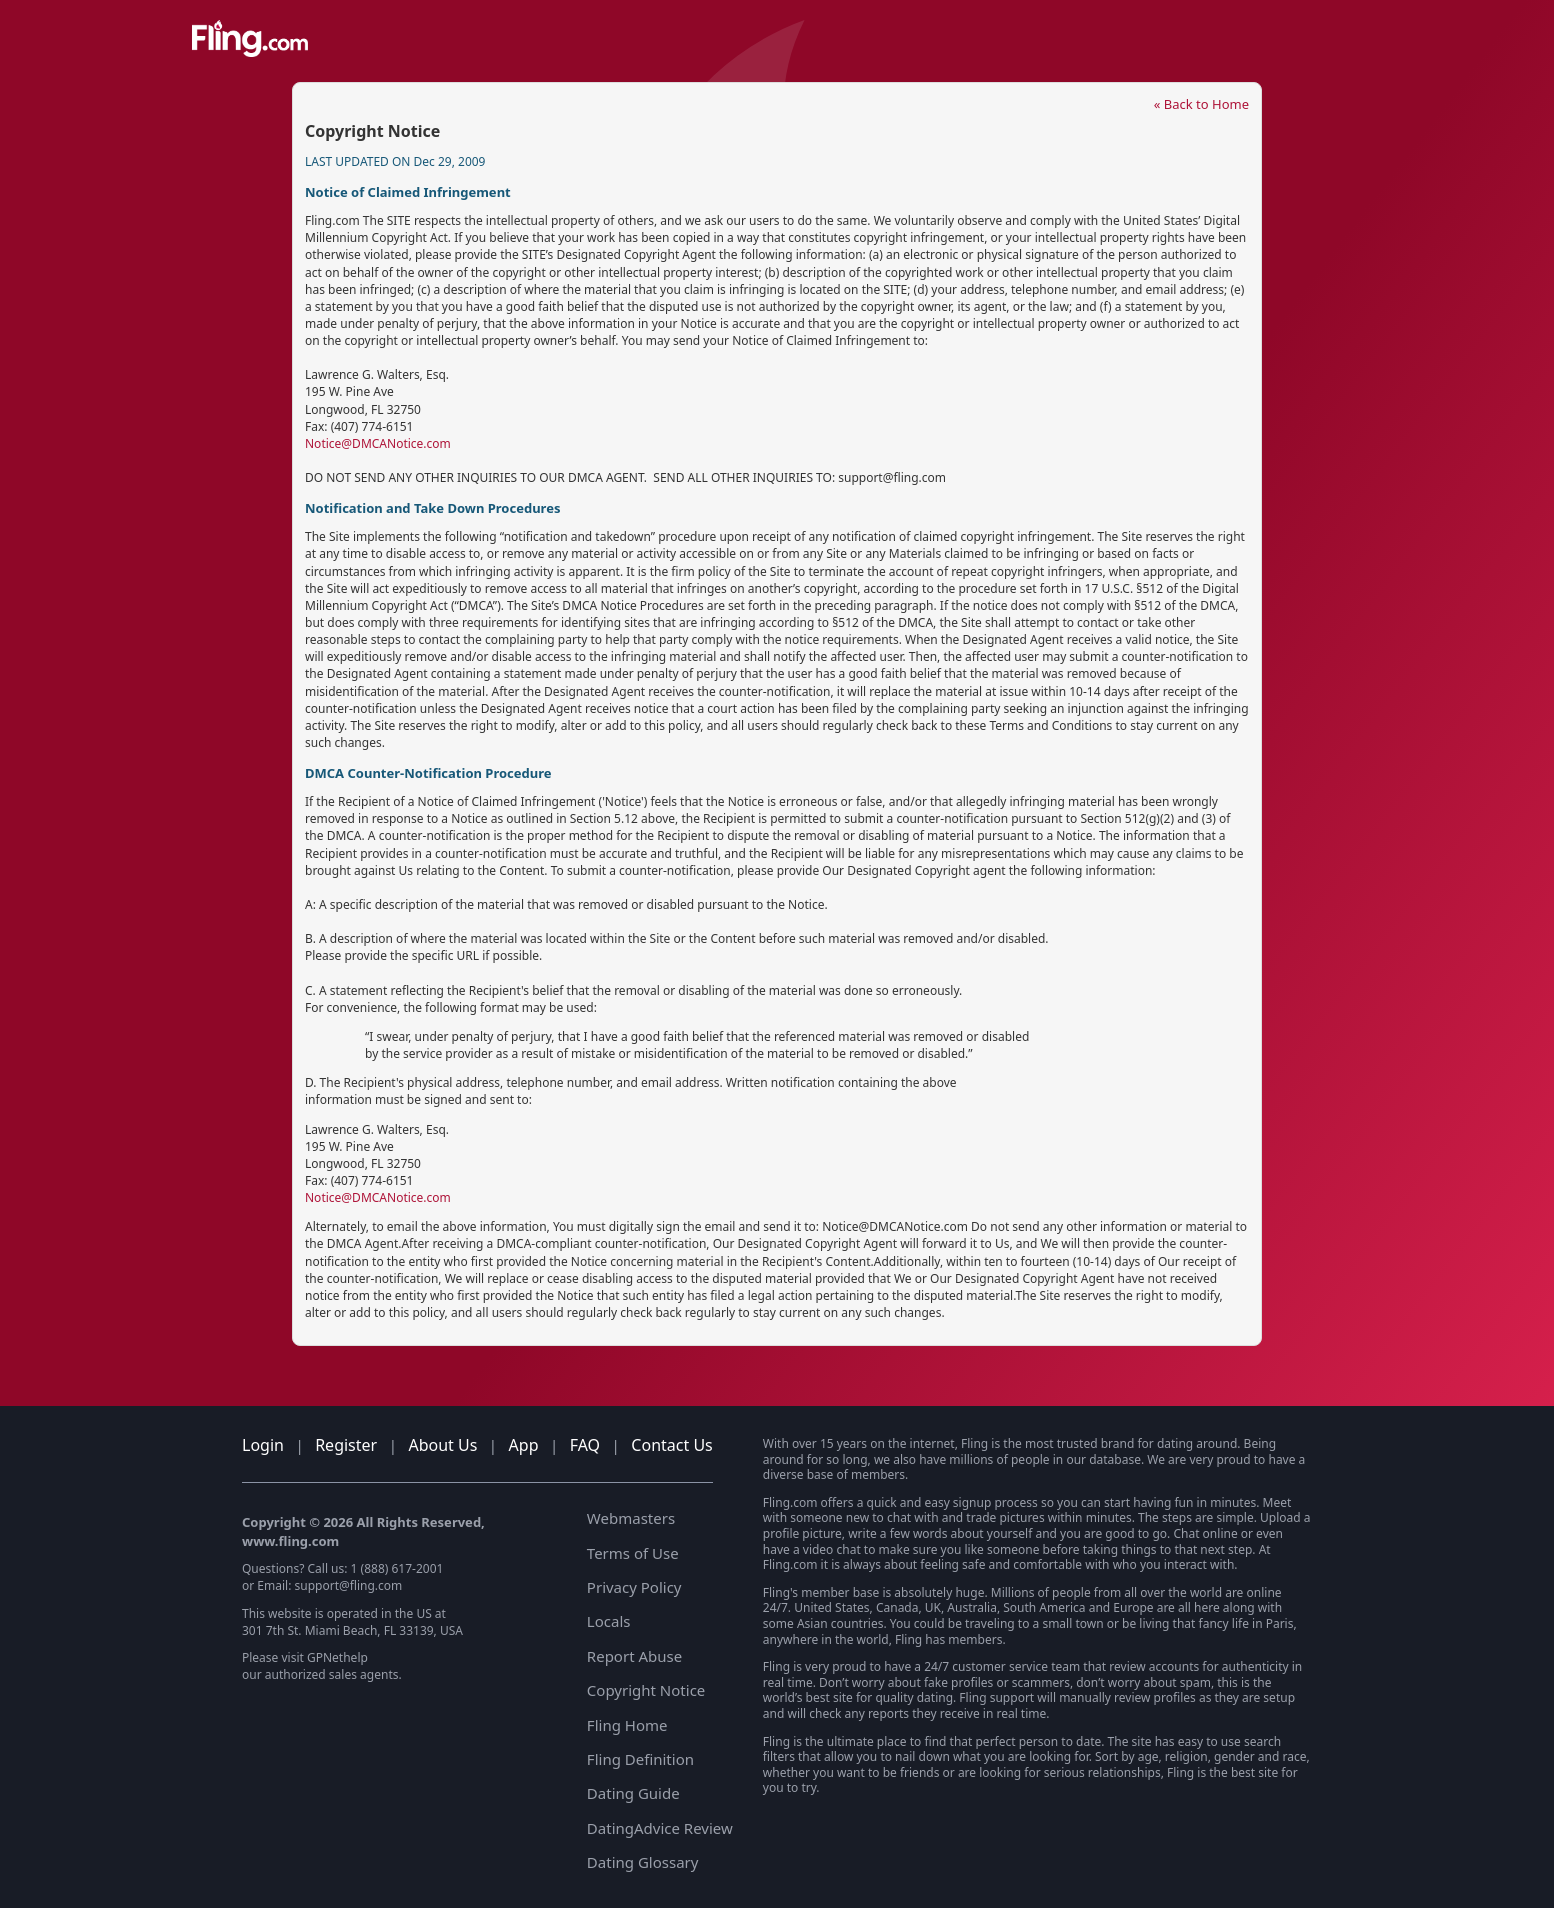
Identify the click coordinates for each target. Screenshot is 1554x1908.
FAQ (585, 1445)
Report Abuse (634, 1656)
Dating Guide (633, 1793)
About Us (442, 1445)
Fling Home (627, 1725)
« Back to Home (1201, 104)
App (524, 1445)
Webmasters (631, 1518)
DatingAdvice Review (660, 1828)
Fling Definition (640, 1759)
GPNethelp (337, 1657)
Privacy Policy (634, 1587)
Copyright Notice (646, 1690)
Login (263, 1445)
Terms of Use (633, 1553)
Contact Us (671, 1445)
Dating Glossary (643, 1862)
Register (346, 1445)
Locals (609, 1621)
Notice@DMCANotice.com (378, 443)
